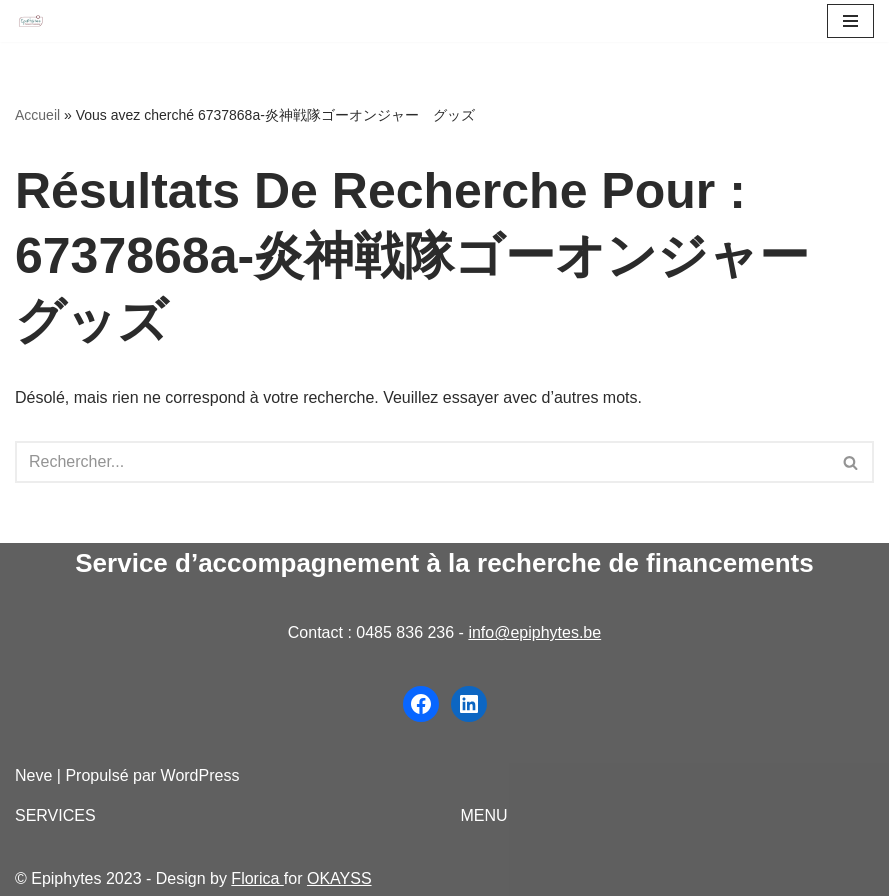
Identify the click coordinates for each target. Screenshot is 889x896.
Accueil (37, 115)
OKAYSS (339, 878)
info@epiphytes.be (534, 632)
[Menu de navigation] (850, 21)
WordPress (200, 775)
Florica (257, 878)
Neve (33, 775)
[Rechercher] (422, 462)
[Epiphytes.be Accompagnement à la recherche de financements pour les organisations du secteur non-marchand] (31, 21)
